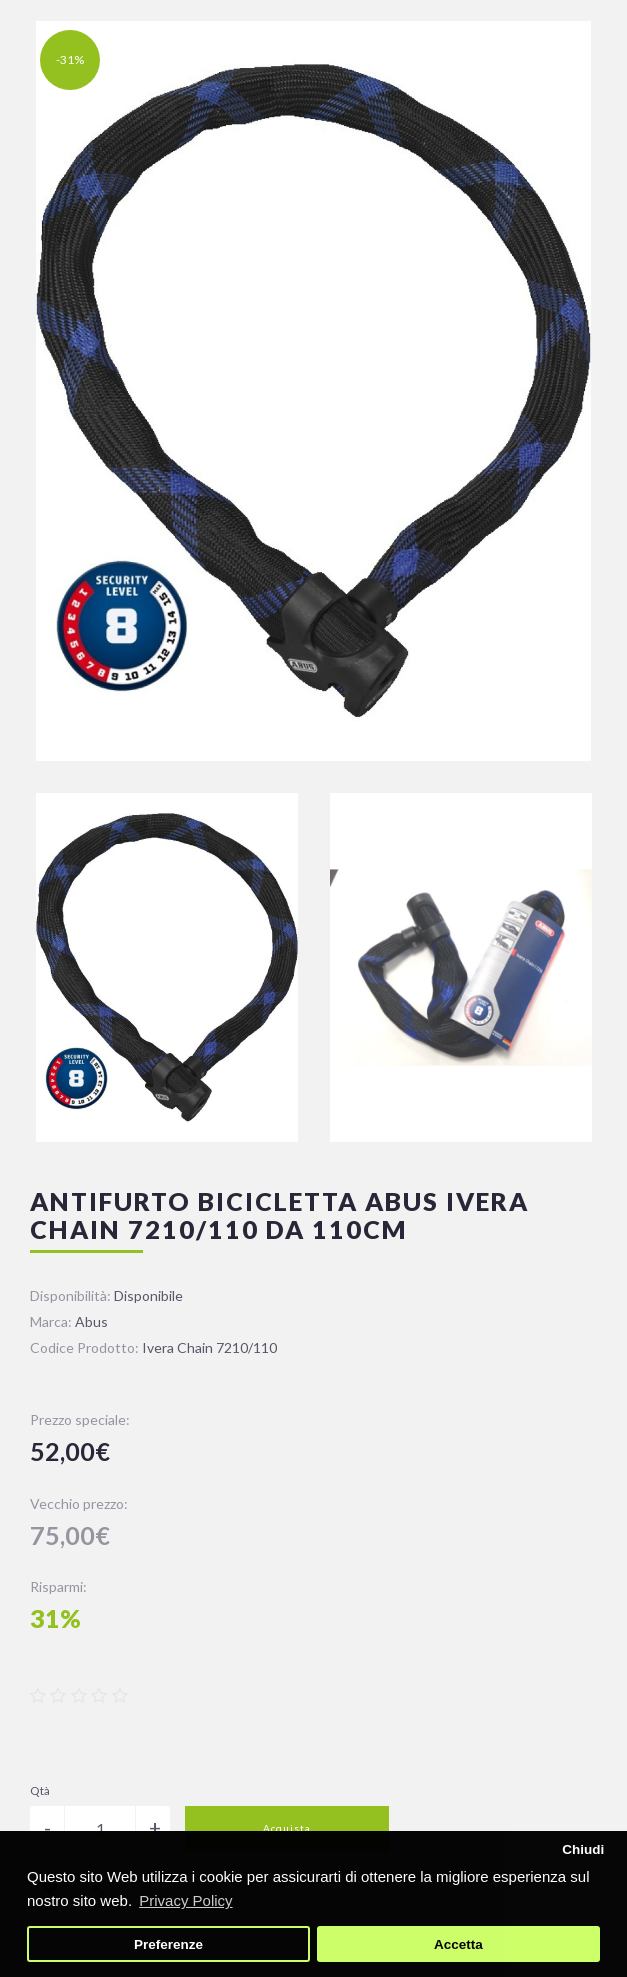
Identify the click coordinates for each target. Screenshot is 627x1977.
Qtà (40, 1790)
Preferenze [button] (168, 1944)
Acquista (287, 1828)
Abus (91, 1321)
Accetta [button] (458, 1944)
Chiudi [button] (583, 1849)
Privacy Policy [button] (185, 1900)
